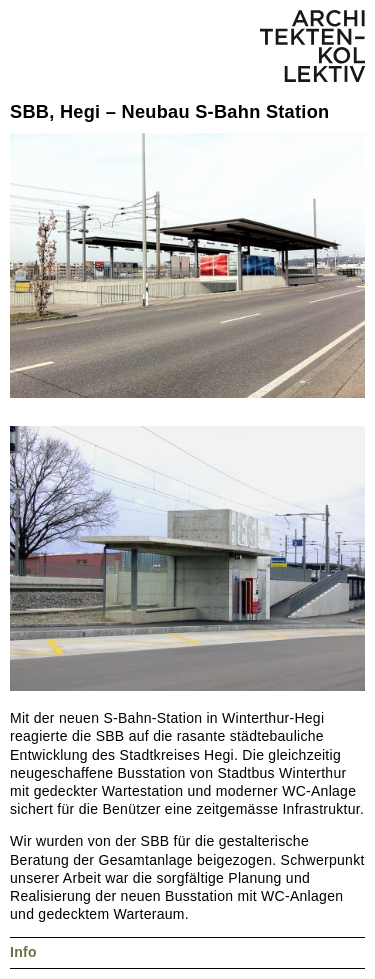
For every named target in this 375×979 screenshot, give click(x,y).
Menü (30, 30)
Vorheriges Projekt (19, 82)
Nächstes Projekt (41, 82)
